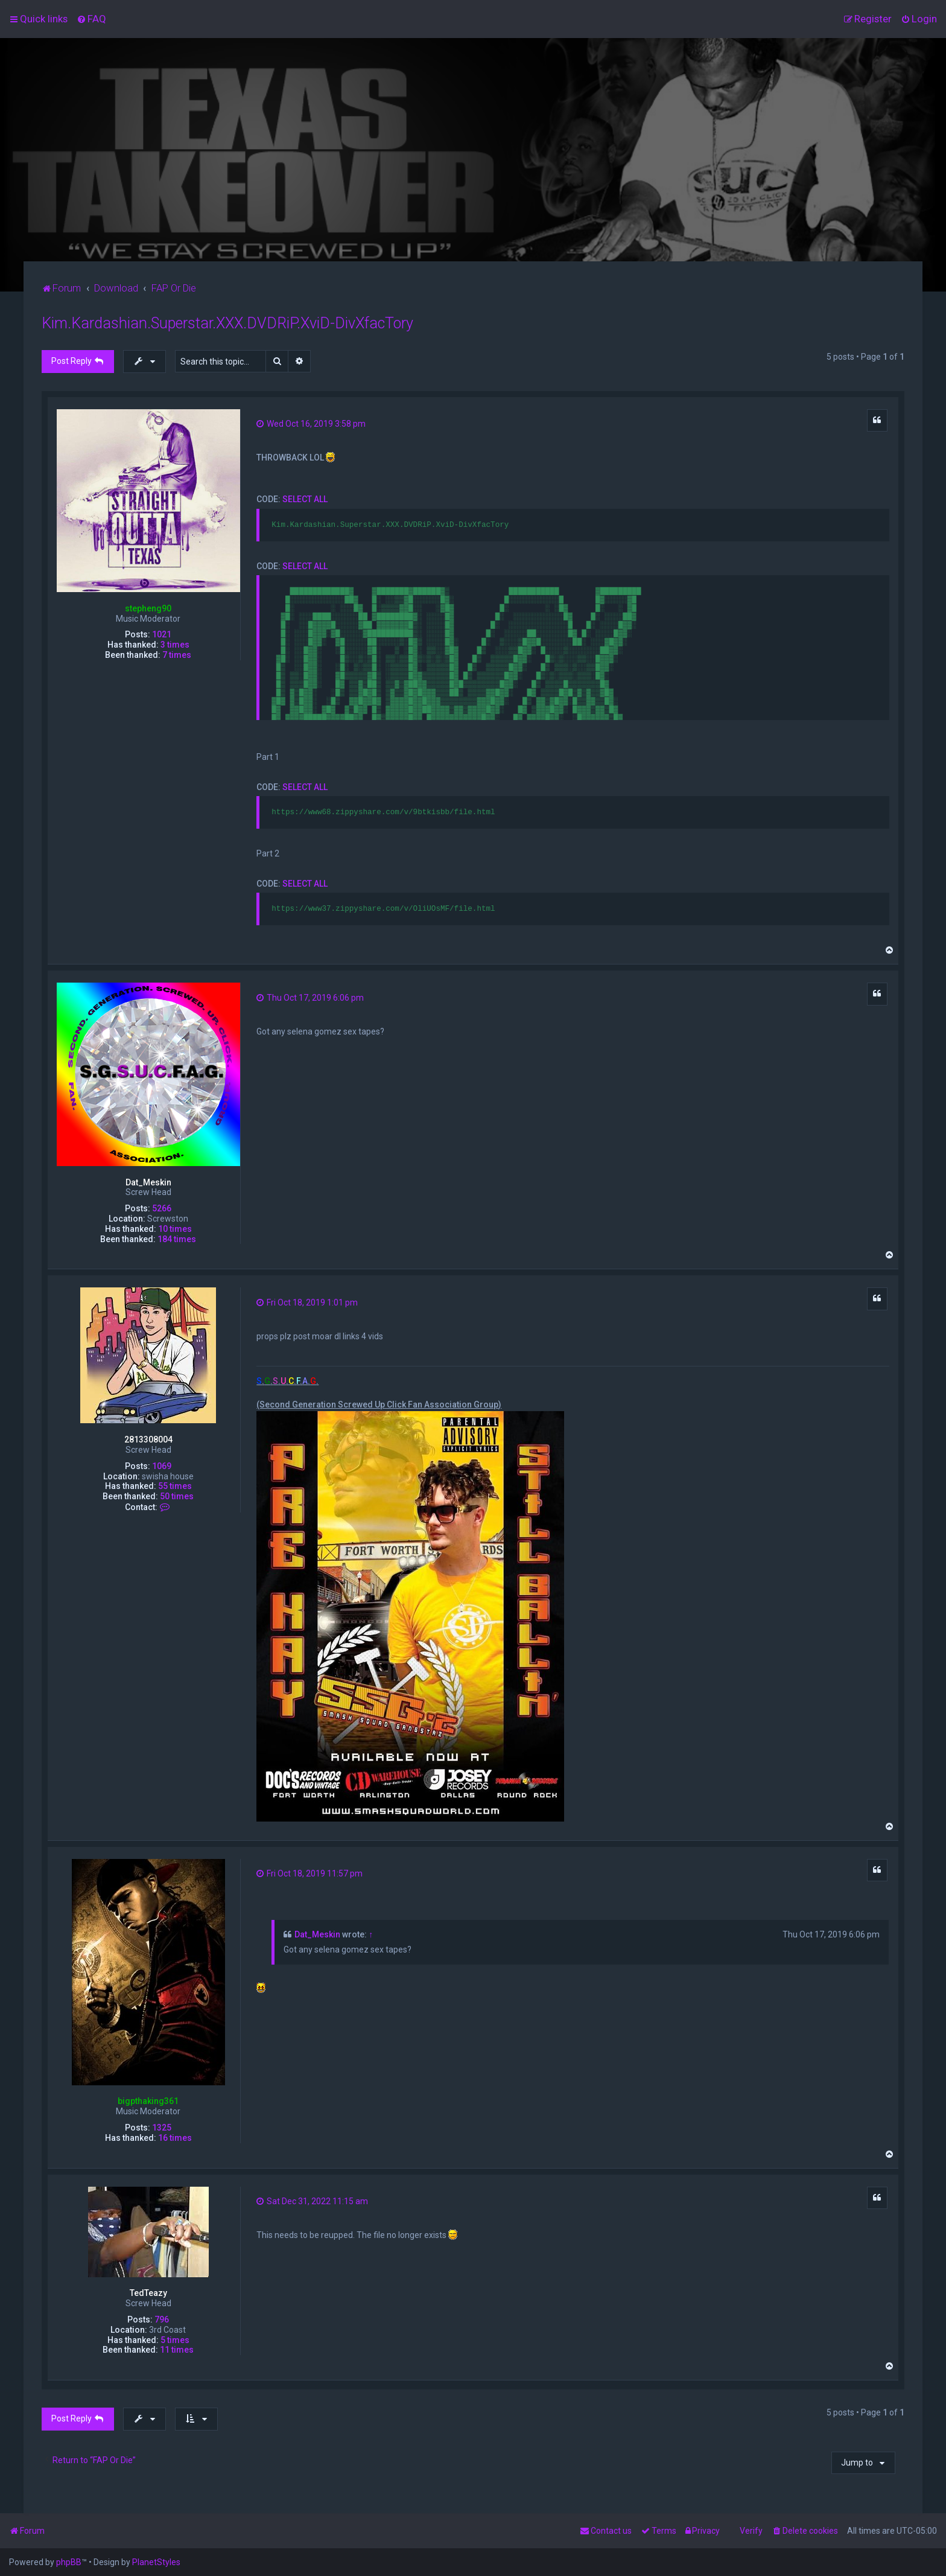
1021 (161, 634)
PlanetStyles (156, 2562)
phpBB (68, 2562)
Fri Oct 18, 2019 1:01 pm (307, 1302)
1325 (161, 2127)
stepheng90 (148, 608)
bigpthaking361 (148, 2101)
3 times (174, 644)
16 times (175, 2138)
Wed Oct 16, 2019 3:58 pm (311, 424)
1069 (161, 1466)
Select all (305, 499)
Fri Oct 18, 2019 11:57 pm (309, 1873)
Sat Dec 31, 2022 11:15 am (312, 2201)
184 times (176, 1239)
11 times (177, 2349)
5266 (161, 1208)
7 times (176, 655)
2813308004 (148, 1439)
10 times (175, 1229)
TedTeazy (148, 2293)
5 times (174, 2340)
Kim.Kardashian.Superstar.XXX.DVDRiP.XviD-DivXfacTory (227, 323)
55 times (175, 1486)
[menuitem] (91, 18)
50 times (177, 1496)
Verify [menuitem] (751, 2531)
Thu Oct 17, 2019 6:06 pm (310, 998)
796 (161, 2319)
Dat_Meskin (148, 1182)
